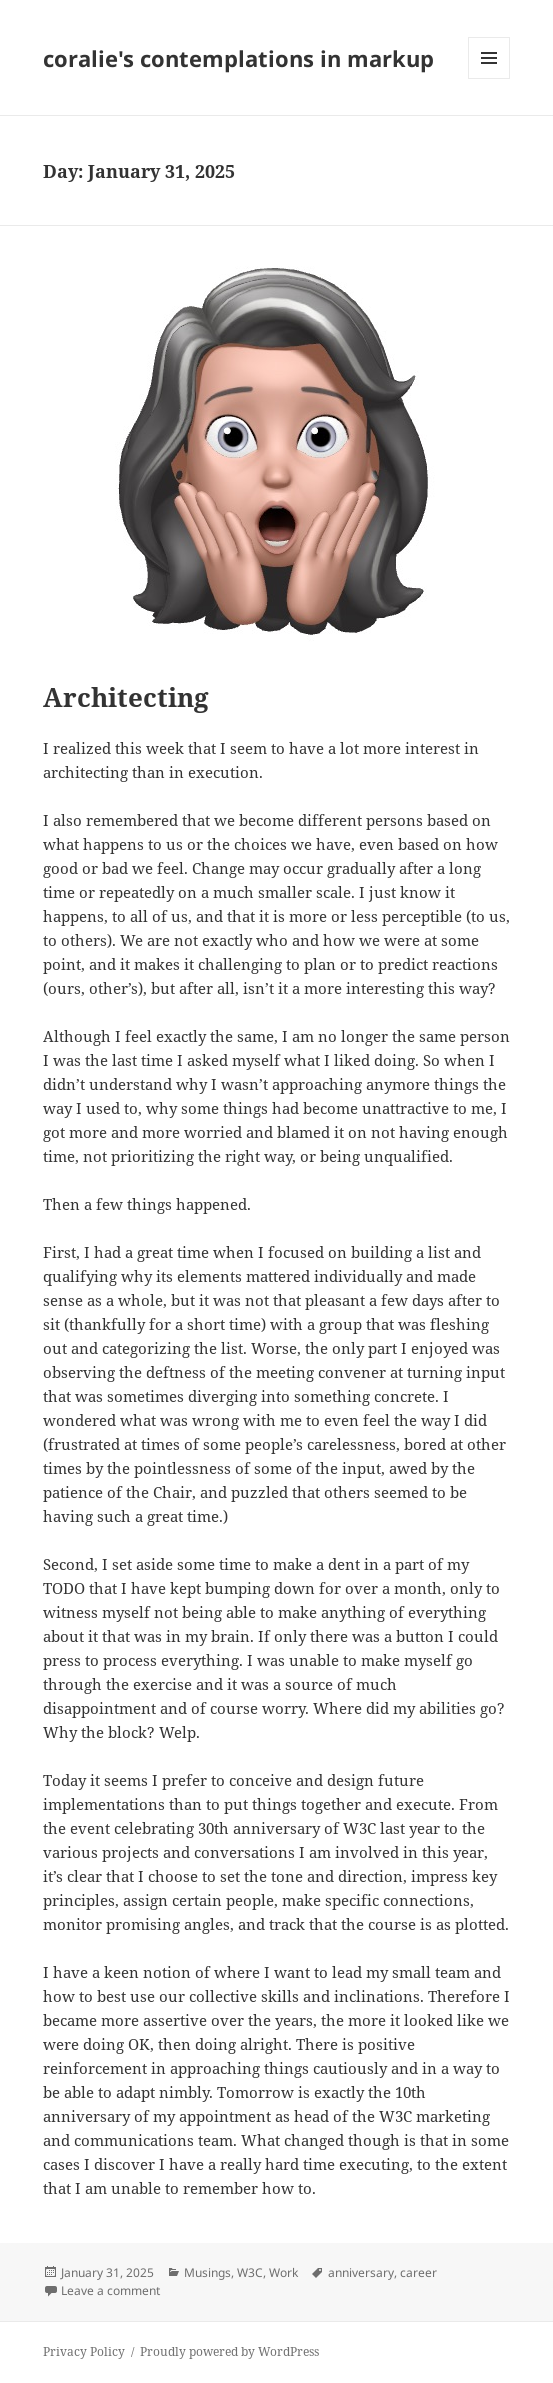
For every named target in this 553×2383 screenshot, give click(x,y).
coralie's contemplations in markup (238, 58)
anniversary (361, 2272)
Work (283, 2272)
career (418, 2272)
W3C (250, 2272)
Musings (207, 2272)
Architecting (126, 697)
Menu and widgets (489, 78)
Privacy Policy (84, 2351)
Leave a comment (110, 2290)
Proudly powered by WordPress (229, 2351)
